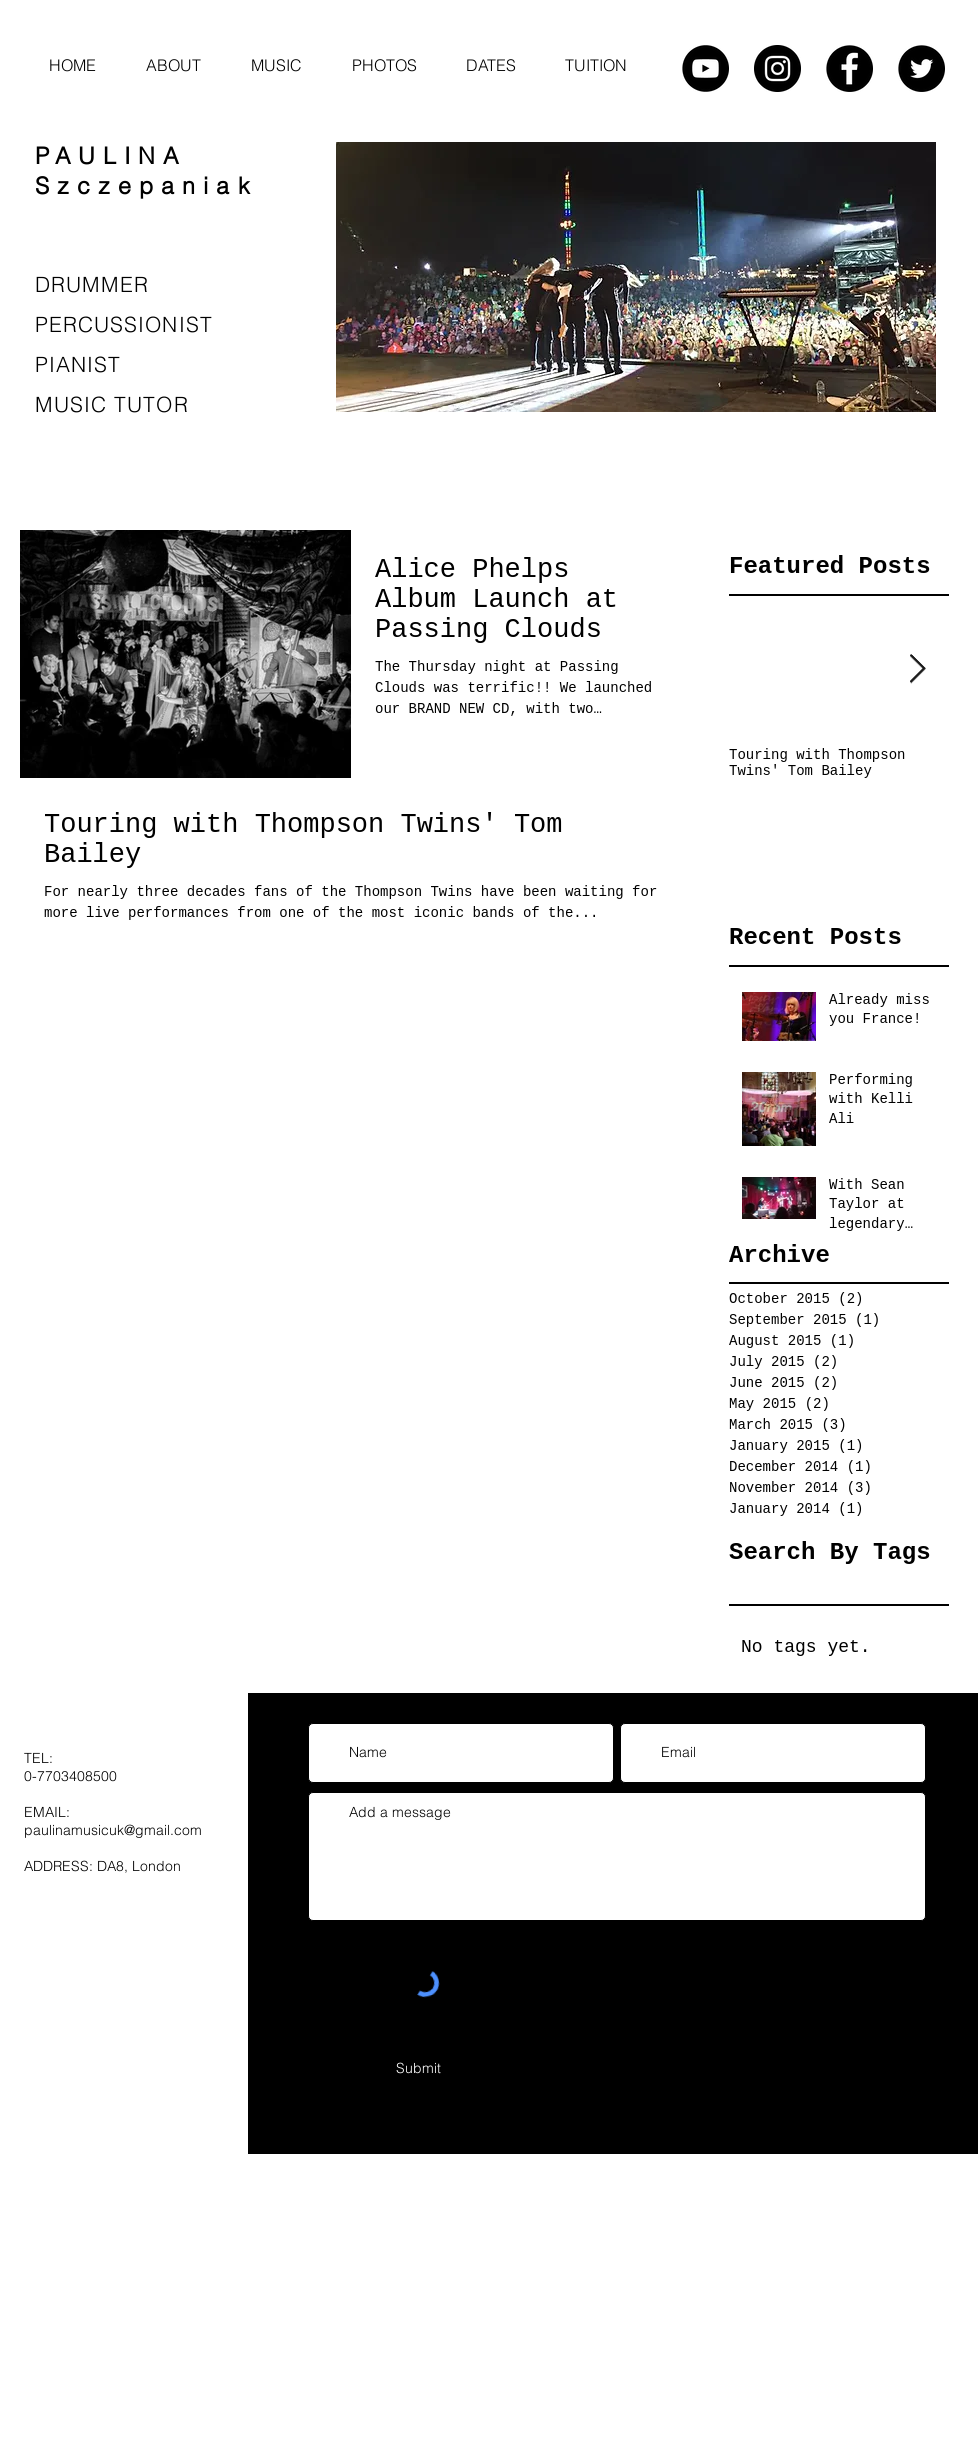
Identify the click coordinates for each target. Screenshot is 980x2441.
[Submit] (418, 2069)
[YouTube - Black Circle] (705, 68)
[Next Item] (917, 669)
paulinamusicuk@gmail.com (113, 1830)
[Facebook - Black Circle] (849, 68)
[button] (276, 65)
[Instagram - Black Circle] (777, 68)
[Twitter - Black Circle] (921, 68)
